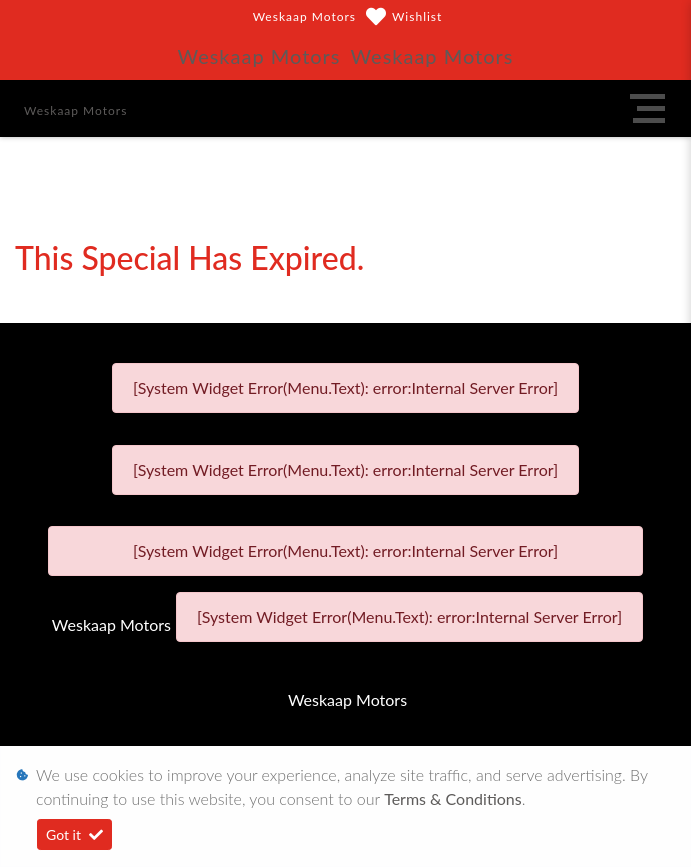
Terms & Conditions (453, 798)
